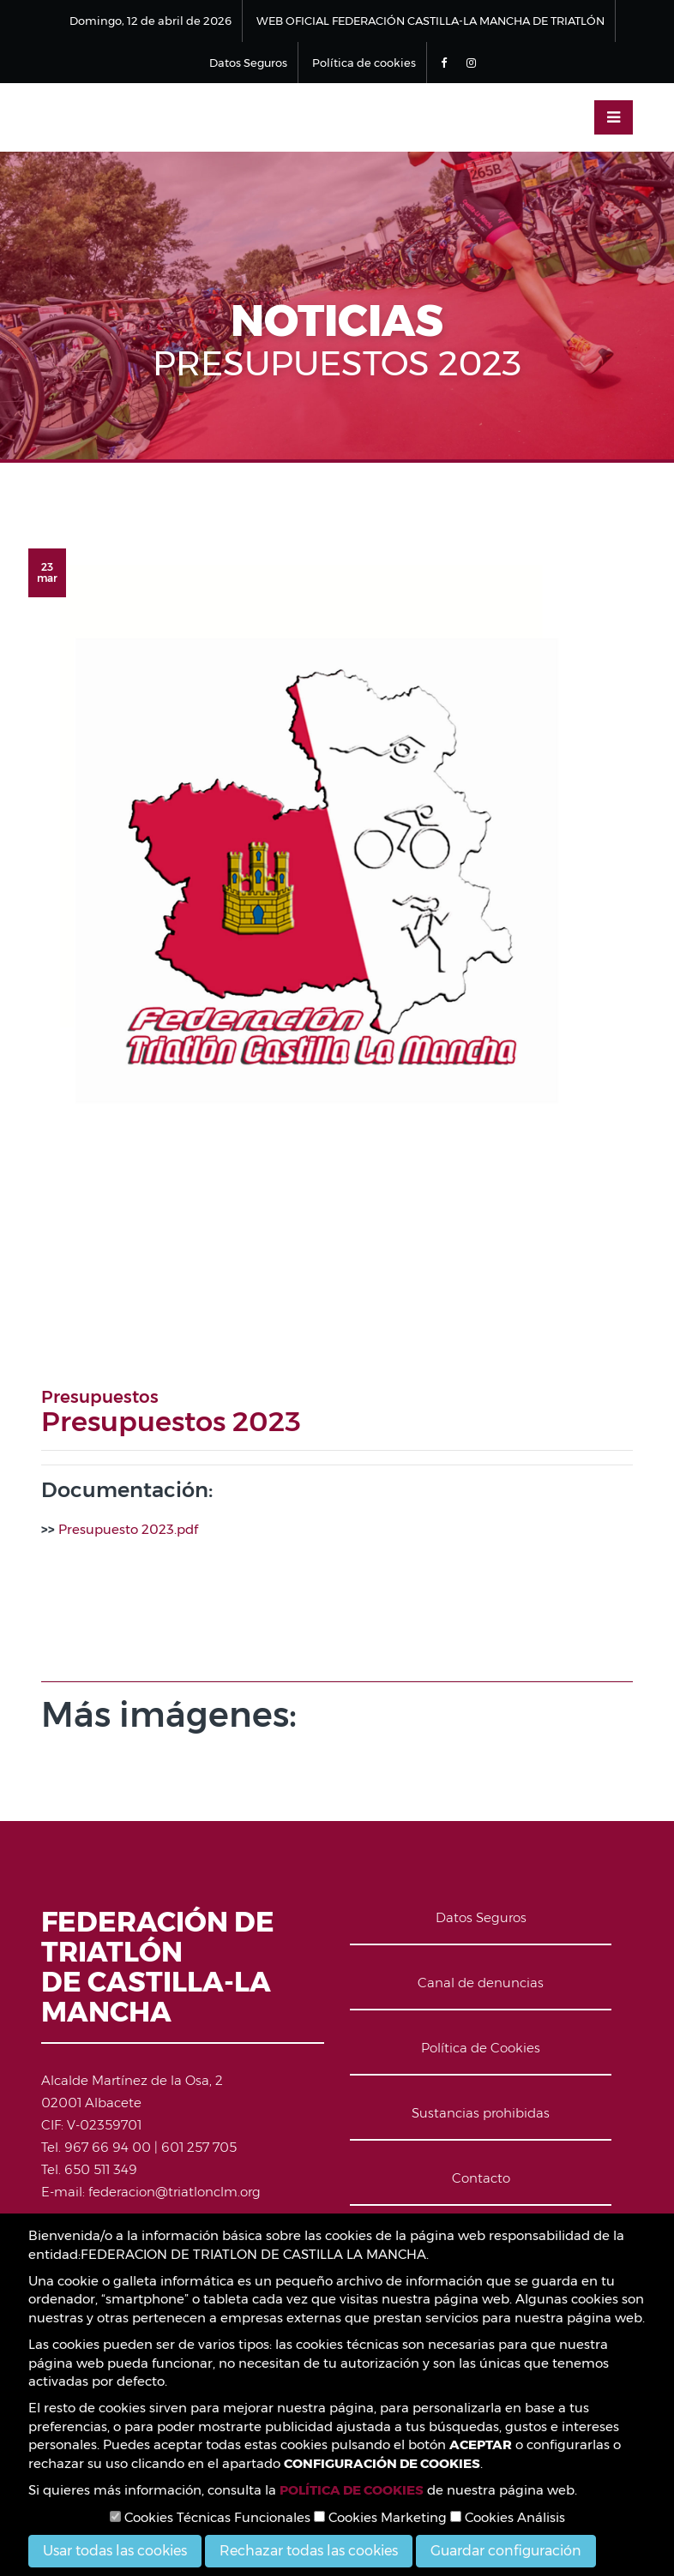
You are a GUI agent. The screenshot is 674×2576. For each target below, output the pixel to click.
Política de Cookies (480, 2048)
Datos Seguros (248, 62)
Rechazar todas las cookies (309, 2551)
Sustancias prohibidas (481, 2113)
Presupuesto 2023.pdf (128, 1529)
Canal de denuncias (481, 1982)
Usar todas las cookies (115, 2551)
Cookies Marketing (380, 2517)
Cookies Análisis (507, 2517)
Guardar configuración (505, 2551)
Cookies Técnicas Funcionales (210, 2517)
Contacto (481, 2178)
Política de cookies (364, 62)
